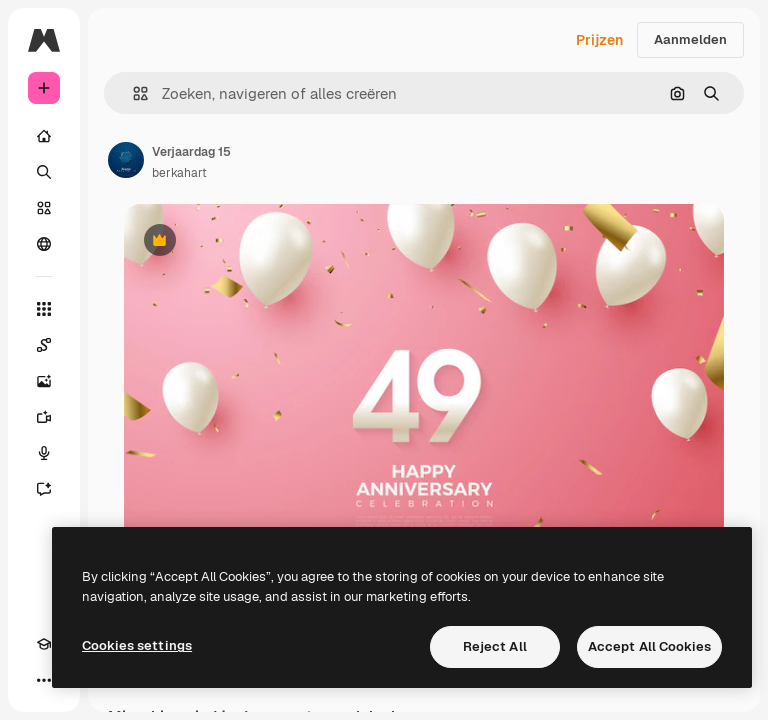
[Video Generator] (44, 417)
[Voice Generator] (44, 453)
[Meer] (44, 680)
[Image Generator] (44, 381)
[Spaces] (44, 345)
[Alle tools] (44, 309)
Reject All (495, 646)
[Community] (44, 244)
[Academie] (44, 644)
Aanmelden (690, 39)
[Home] (44, 136)
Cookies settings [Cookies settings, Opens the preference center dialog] (137, 645)
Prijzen (599, 40)
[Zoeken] (44, 172)
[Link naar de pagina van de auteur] (126, 160)
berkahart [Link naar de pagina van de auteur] (179, 173)
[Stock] (44, 208)
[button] (132, 93)
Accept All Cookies (649, 646)
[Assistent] (44, 489)
